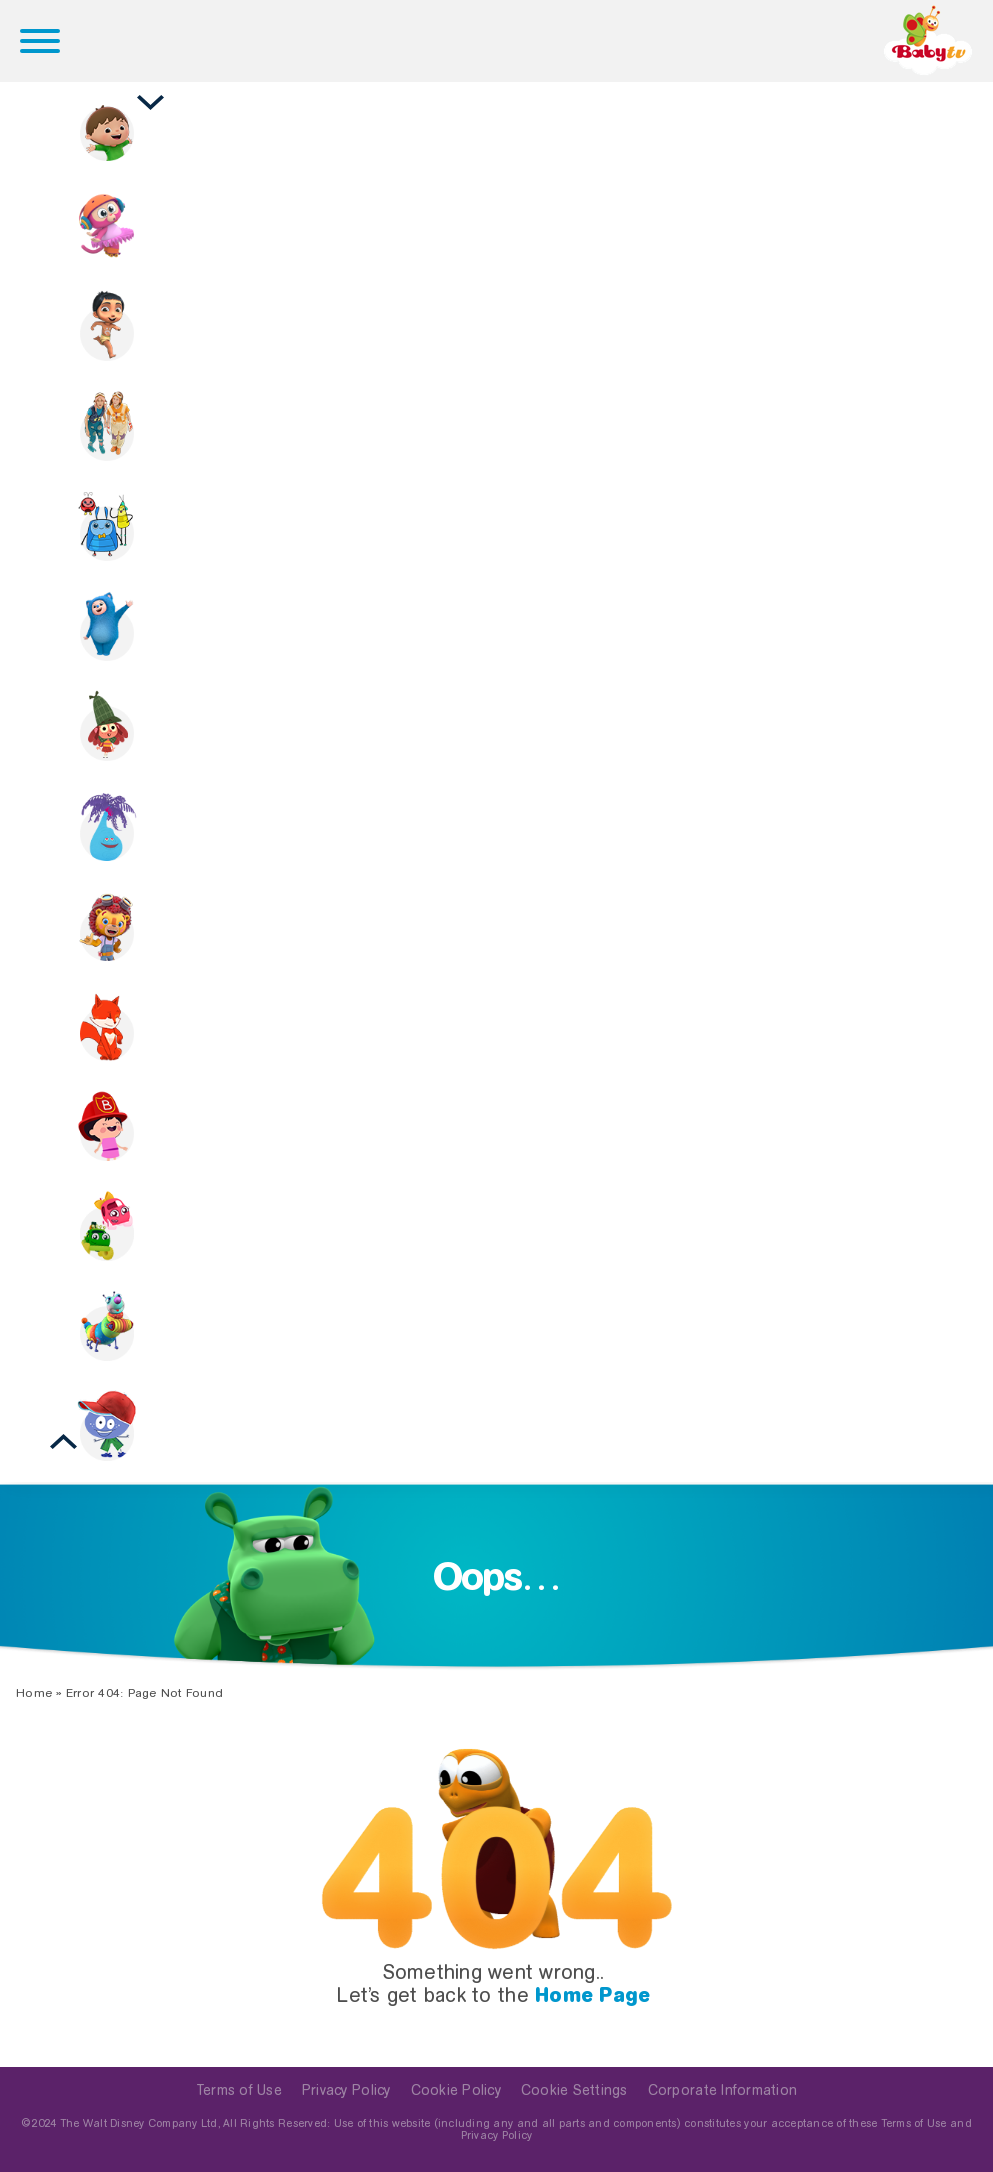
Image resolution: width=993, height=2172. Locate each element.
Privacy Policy (346, 2090)
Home (34, 1693)
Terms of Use (239, 2090)
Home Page (592, 1995)
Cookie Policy (456, 2090)
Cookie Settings (574, 2090)
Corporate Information (722, 2090)
